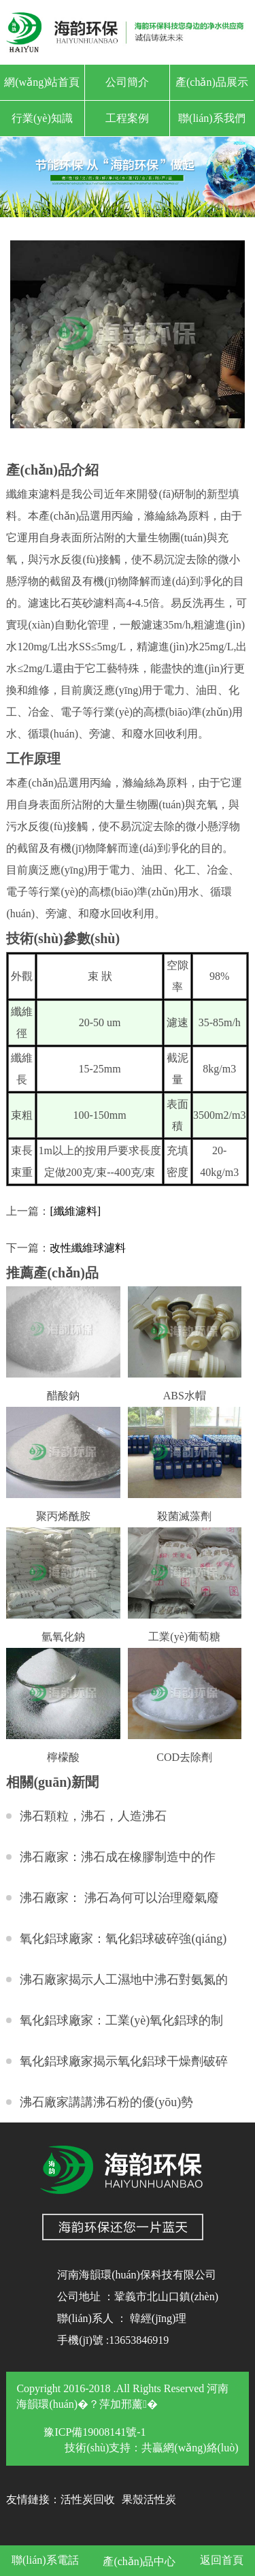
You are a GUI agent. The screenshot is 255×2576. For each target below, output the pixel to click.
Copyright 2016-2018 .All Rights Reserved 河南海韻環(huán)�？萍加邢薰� (122, 2396)
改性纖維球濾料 (88, 1248)
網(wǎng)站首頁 (42, 82)
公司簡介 (127, 82)
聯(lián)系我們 (211, 118)
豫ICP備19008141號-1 (95, 2432)
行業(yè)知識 (42, 118)
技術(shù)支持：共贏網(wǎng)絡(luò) (151, 2447)
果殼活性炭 (149, 2499)
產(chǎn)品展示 (211, 82)
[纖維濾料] (75, 1211)
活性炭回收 (88, 2499)
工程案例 (127, 118)
